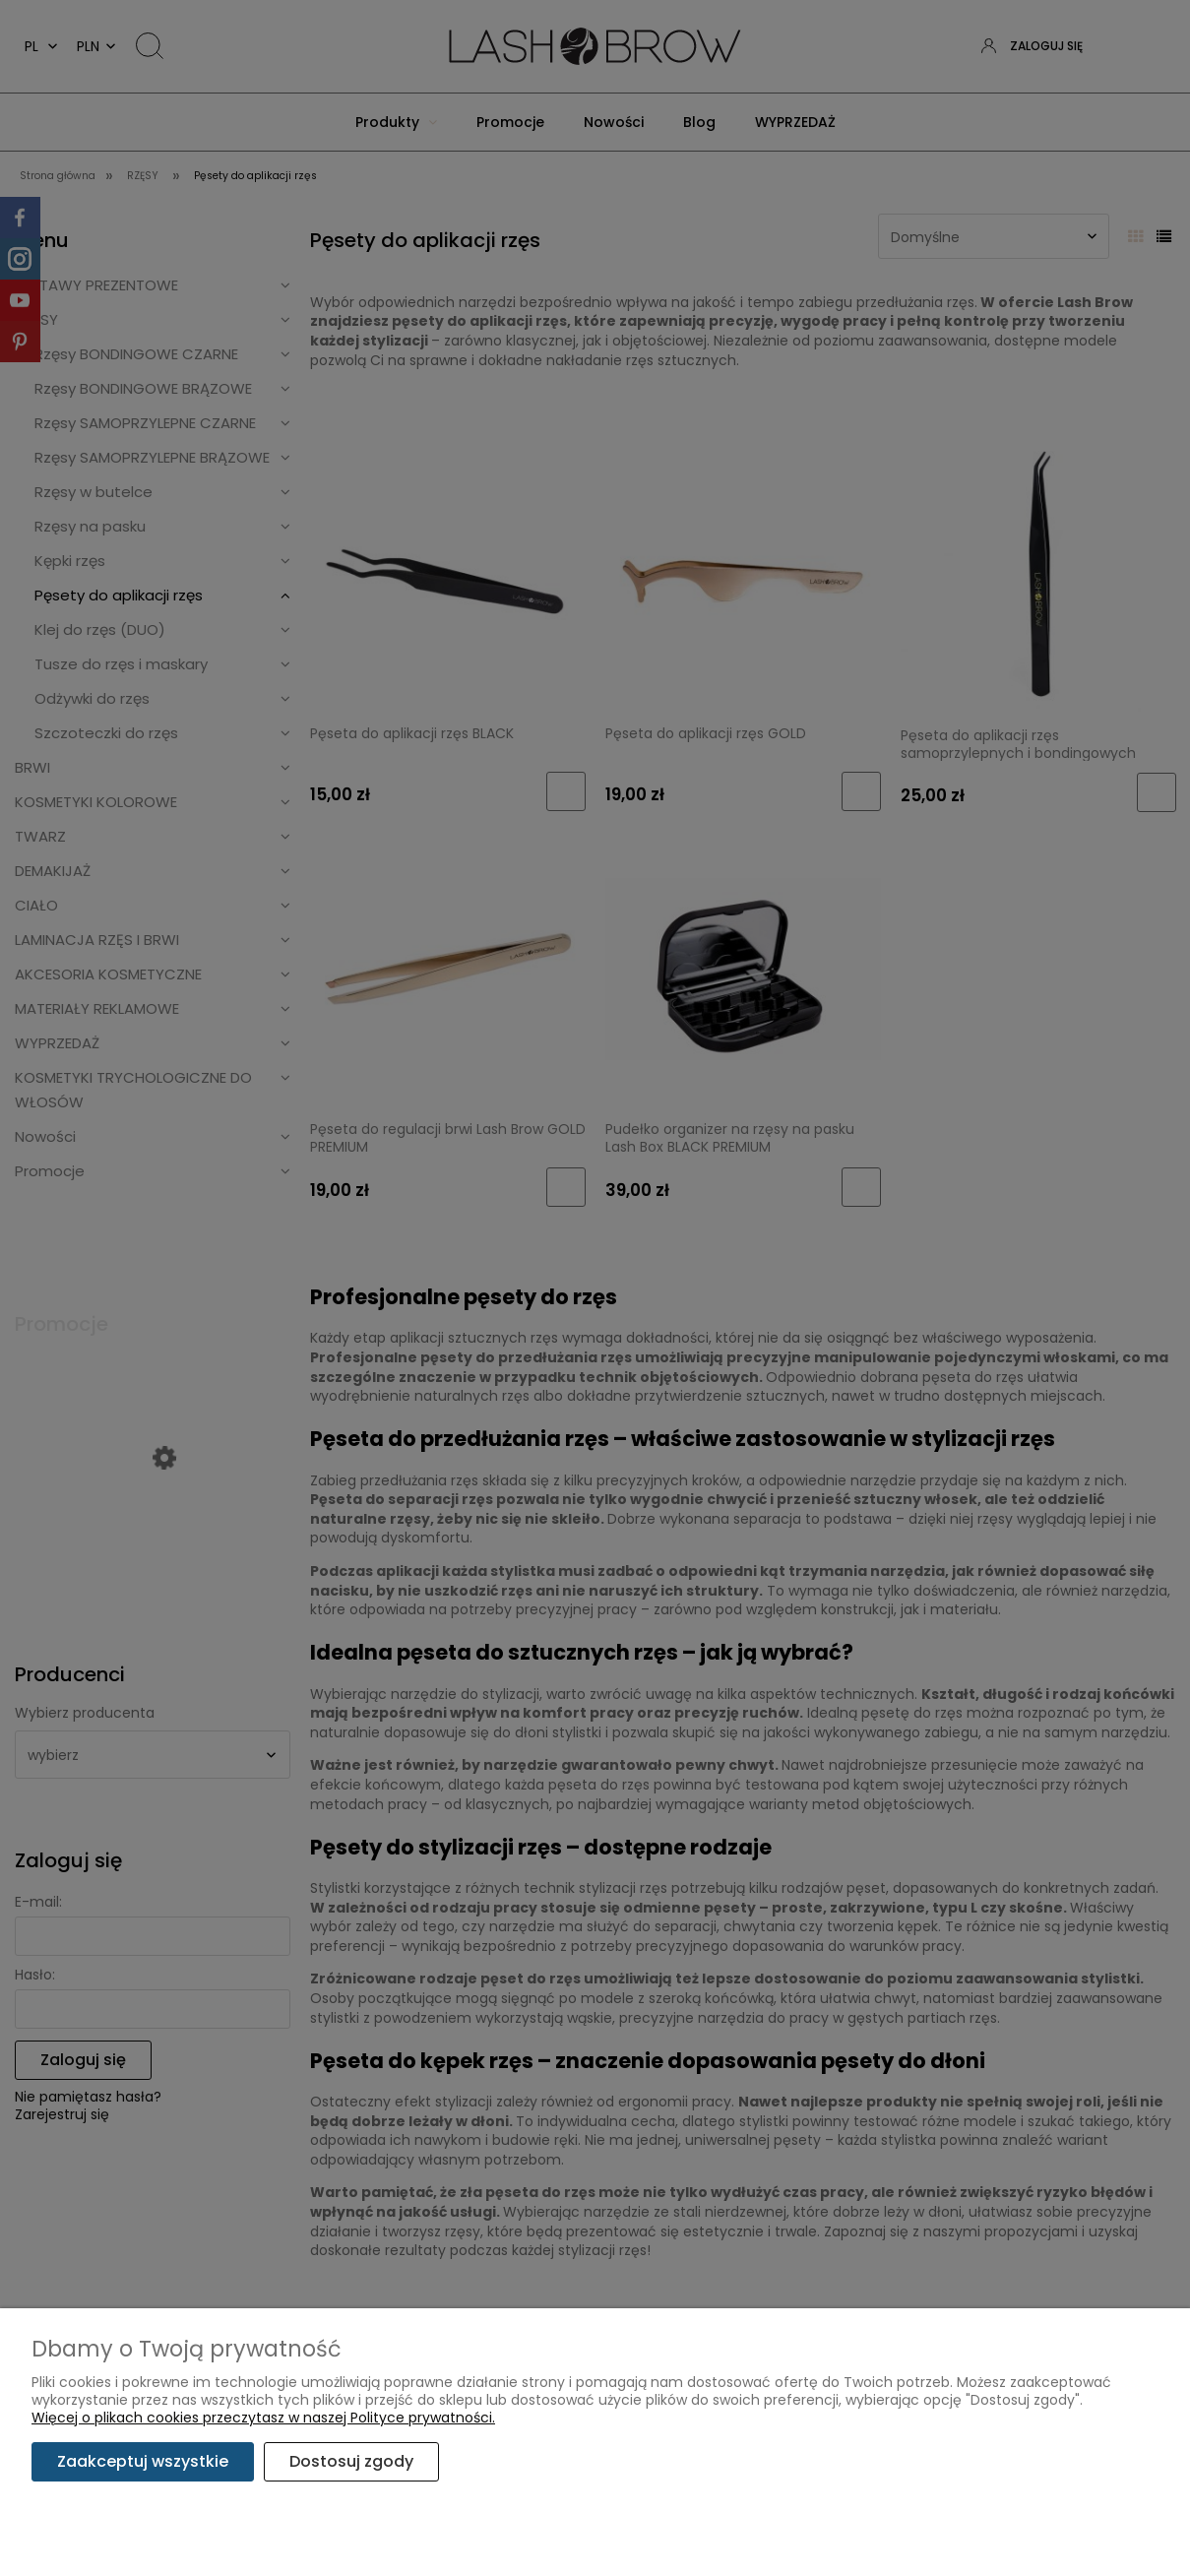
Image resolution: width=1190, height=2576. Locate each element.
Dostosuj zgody (351, 2461)
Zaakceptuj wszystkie (142, 2461)
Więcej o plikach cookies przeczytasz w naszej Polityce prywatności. (263, 2417)
